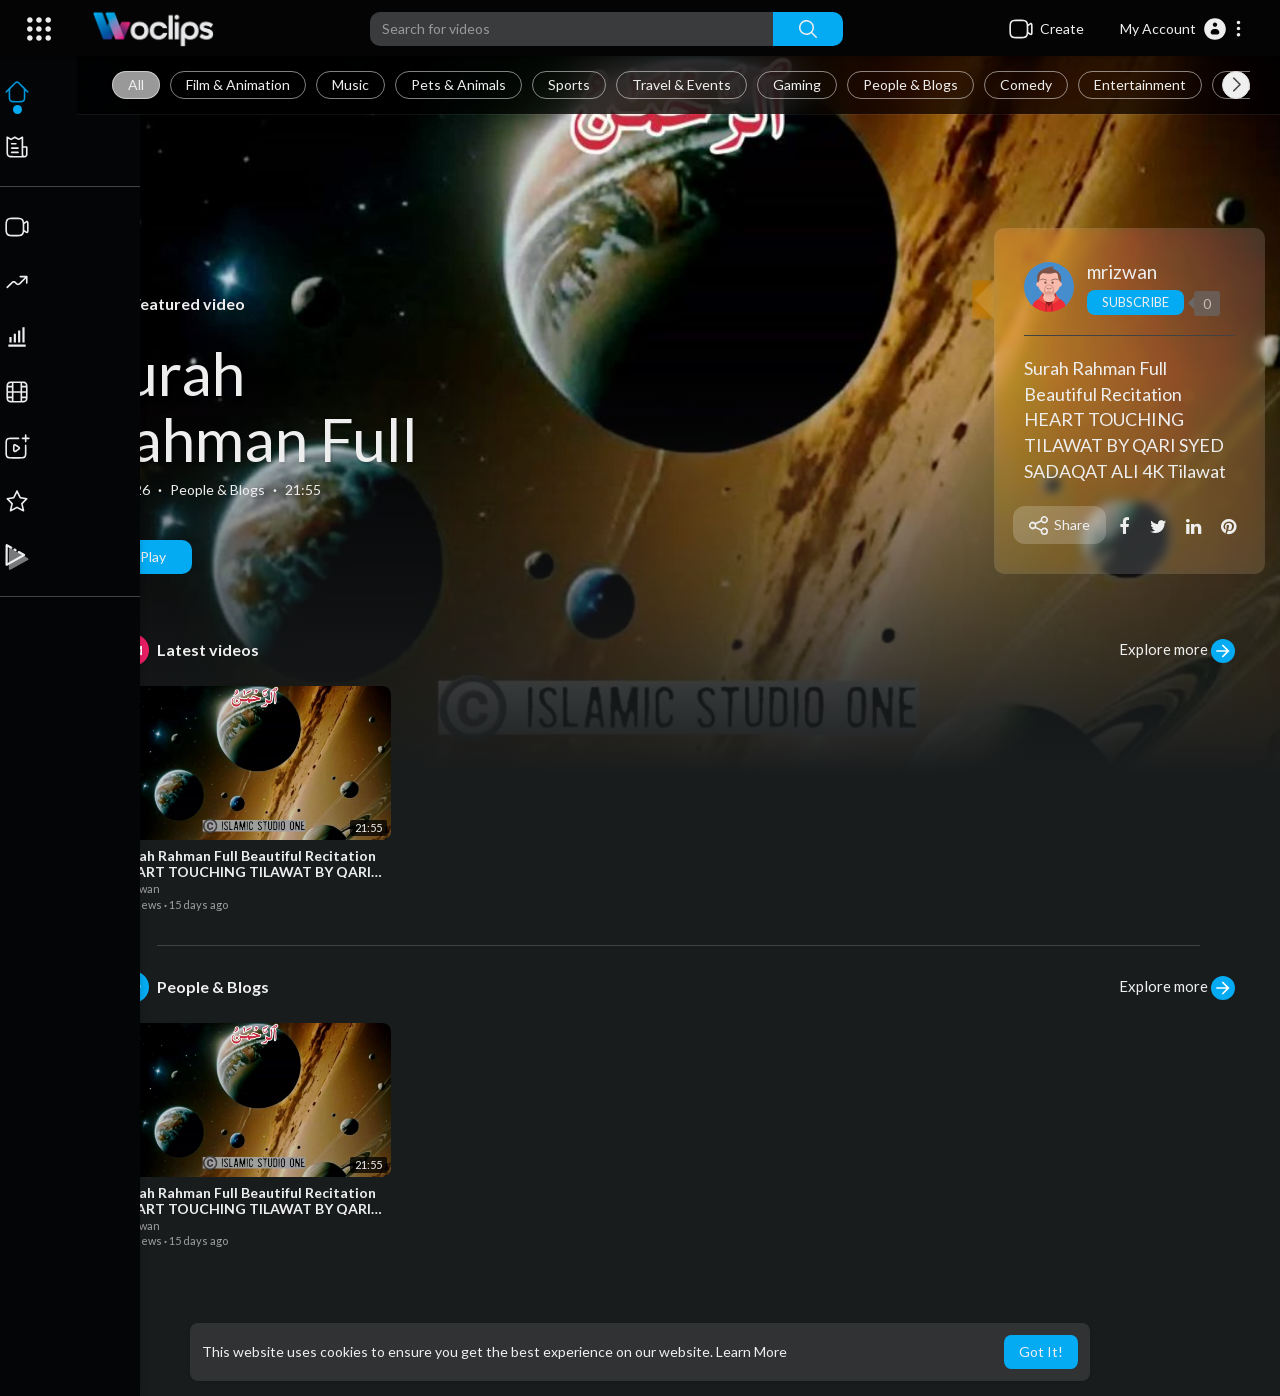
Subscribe (1136, 302)
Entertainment (1143, 84)
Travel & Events (684, 84)
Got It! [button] (1041, 1351)
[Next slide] (1236, 85)
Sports (572, 84)
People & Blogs (913, 84)
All (139, 84)
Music (353, 84)
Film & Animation (241, 84)
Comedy (1029, 84)
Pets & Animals (461, 84)
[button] (1181, 29)
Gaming (800, 84)
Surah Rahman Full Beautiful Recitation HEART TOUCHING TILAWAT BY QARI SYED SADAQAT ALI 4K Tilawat (1126, 419)
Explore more (1177, 651)
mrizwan (1123, 271)
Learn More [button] (751, 1351)
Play (145, 557)
